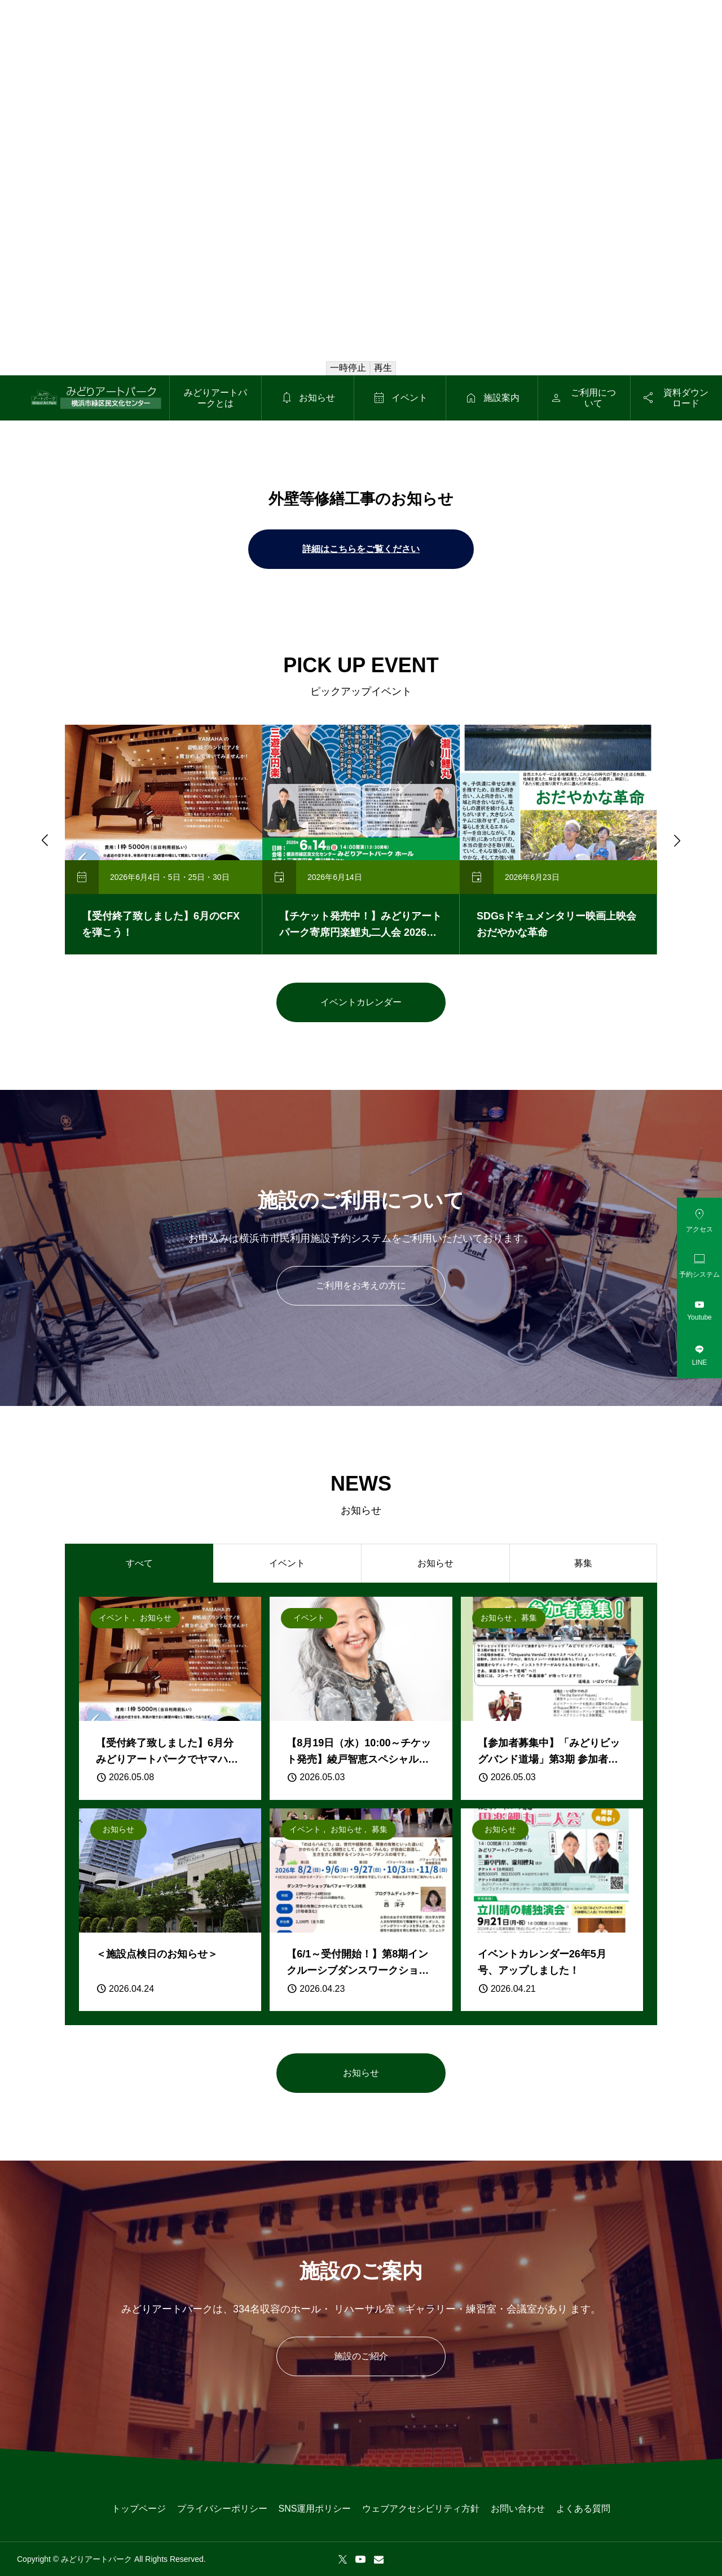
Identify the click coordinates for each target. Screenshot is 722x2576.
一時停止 (348, 368)
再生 (383, 368)
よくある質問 (583, 2508)
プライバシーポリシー (222, 2508)
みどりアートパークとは (215, 398)
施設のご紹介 (361, 2356)
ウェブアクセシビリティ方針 (420, 2508)
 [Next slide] (676, 840)
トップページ (139, 2508)
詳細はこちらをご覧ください (361, 549)
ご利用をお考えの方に (361, 1285)
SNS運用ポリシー (315, 2508)
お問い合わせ (518, 2508)
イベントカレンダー (361, 1002)
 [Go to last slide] (44, 840)
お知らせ (361, 2073)
